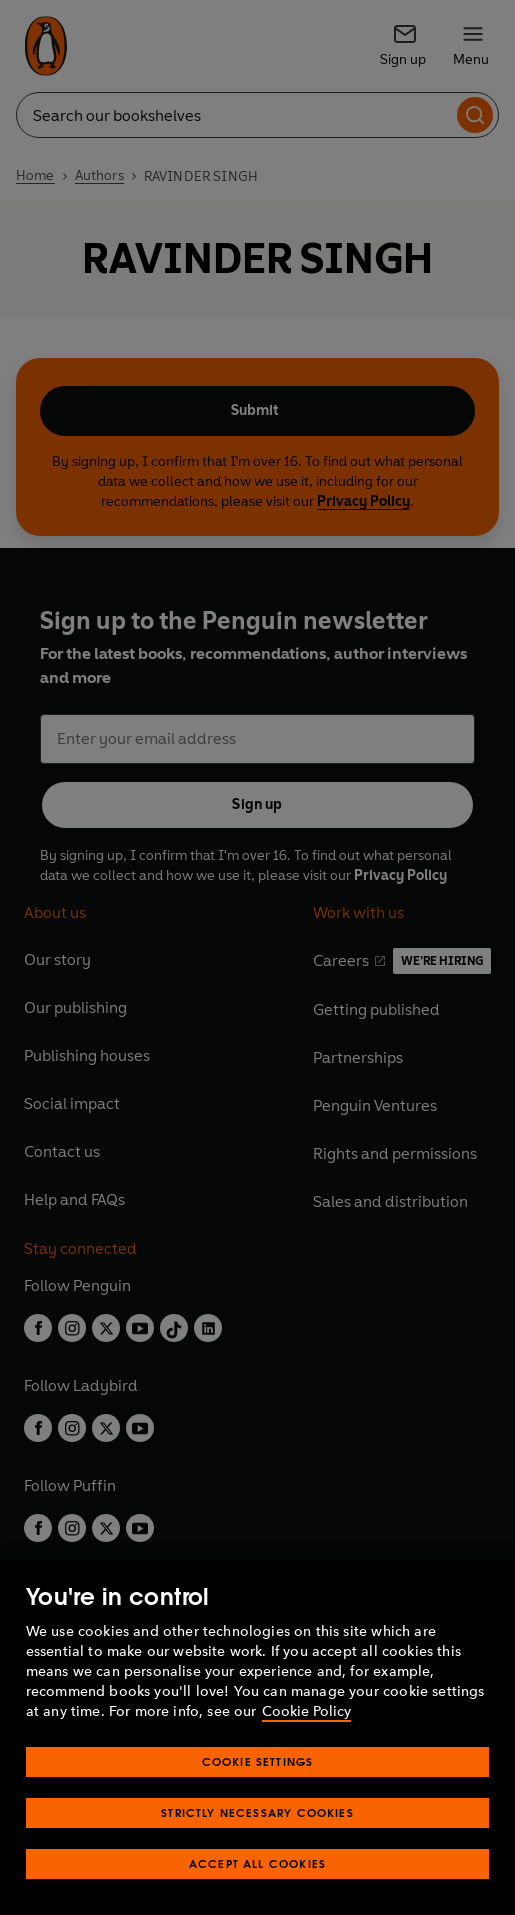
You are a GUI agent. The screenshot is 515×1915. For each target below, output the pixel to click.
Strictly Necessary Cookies (257, 1812)
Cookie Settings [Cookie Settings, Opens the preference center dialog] (258, 1761)
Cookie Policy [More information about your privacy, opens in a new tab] (306, 1711)
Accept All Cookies (257, 1863)
